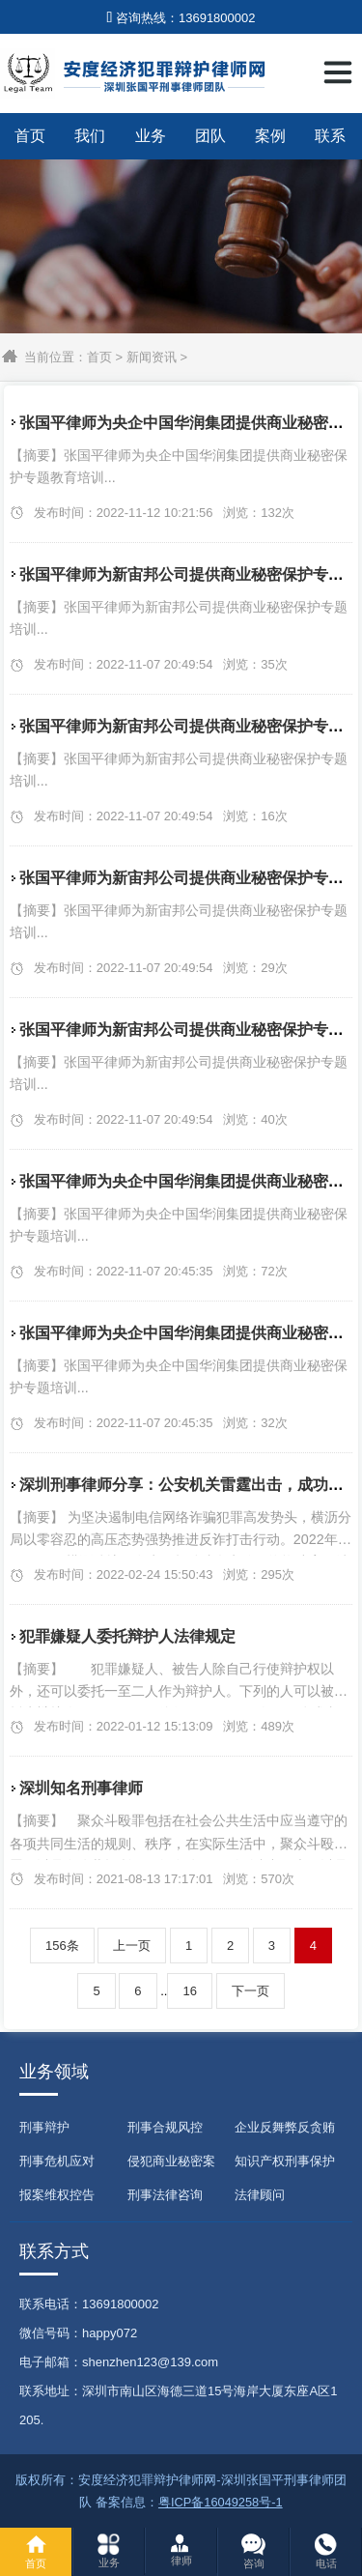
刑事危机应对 (57, 2161)
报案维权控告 (57, 2195)
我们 (89, 136)
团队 (210, 136)
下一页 (250, 1991)
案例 (270, 136)
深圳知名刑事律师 (81, 1788)
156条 (62, 1945)
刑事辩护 (44, 2127)
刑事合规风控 (165, 2127)
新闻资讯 (151, 357)
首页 (29, 136)
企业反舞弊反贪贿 (285, 2127)
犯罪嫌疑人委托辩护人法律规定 (127, 1636)
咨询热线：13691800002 (181, 18)
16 (189, 1991)
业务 (150, 136)
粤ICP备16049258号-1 (220, 2502)
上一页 (132, 1945)
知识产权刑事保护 (285, 2161)
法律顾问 (260, 2195)
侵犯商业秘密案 (171, 2161)
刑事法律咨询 (165, 2195)
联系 (330, 136)
